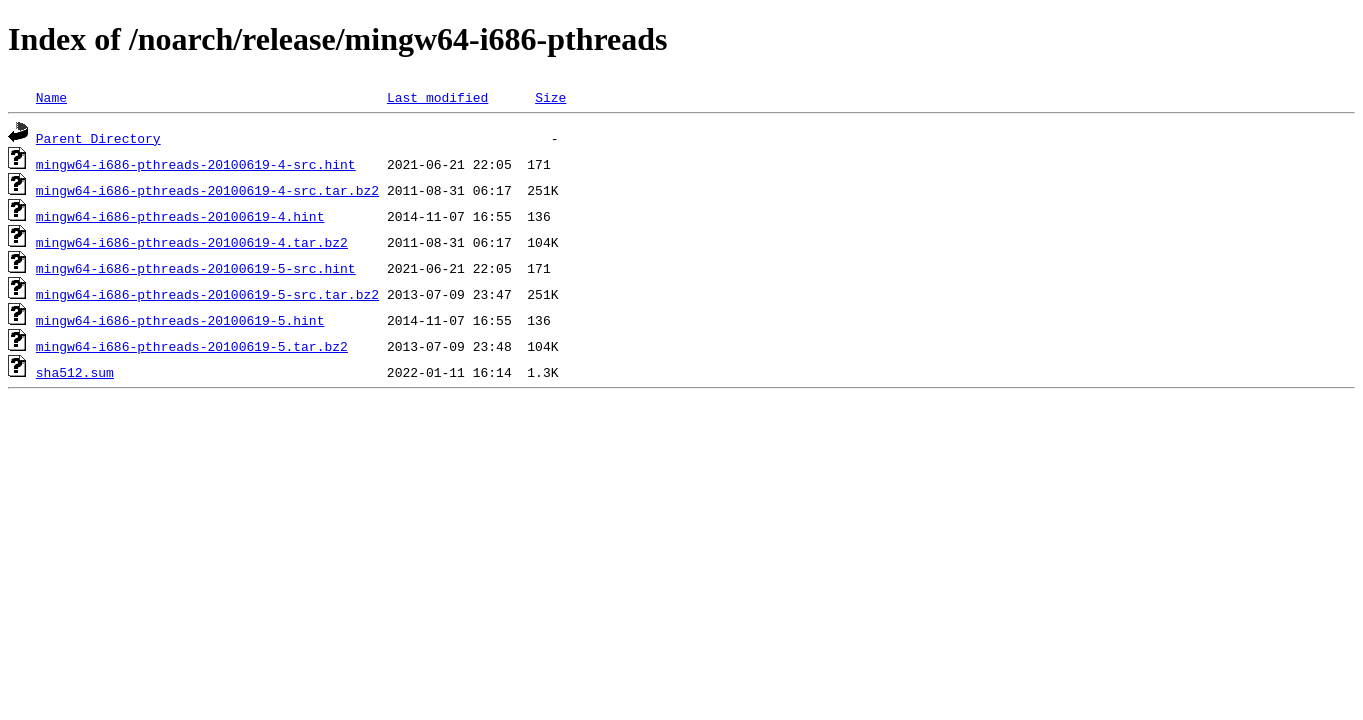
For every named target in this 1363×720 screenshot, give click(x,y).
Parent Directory (98, 138)
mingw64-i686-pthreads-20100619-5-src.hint (196, 268)
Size (550, 97)
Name (51, 97)
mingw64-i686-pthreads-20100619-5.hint (180, 320)
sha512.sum (75, 372)
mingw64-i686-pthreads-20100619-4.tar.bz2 (192, 242)
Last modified (437, 97)
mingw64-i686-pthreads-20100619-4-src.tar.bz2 (207, 190)
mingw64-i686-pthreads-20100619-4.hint (180, 216)
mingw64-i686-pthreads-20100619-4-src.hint (196, 164)
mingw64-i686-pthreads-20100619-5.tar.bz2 (192, 346)
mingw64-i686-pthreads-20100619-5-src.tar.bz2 (207, 294)
